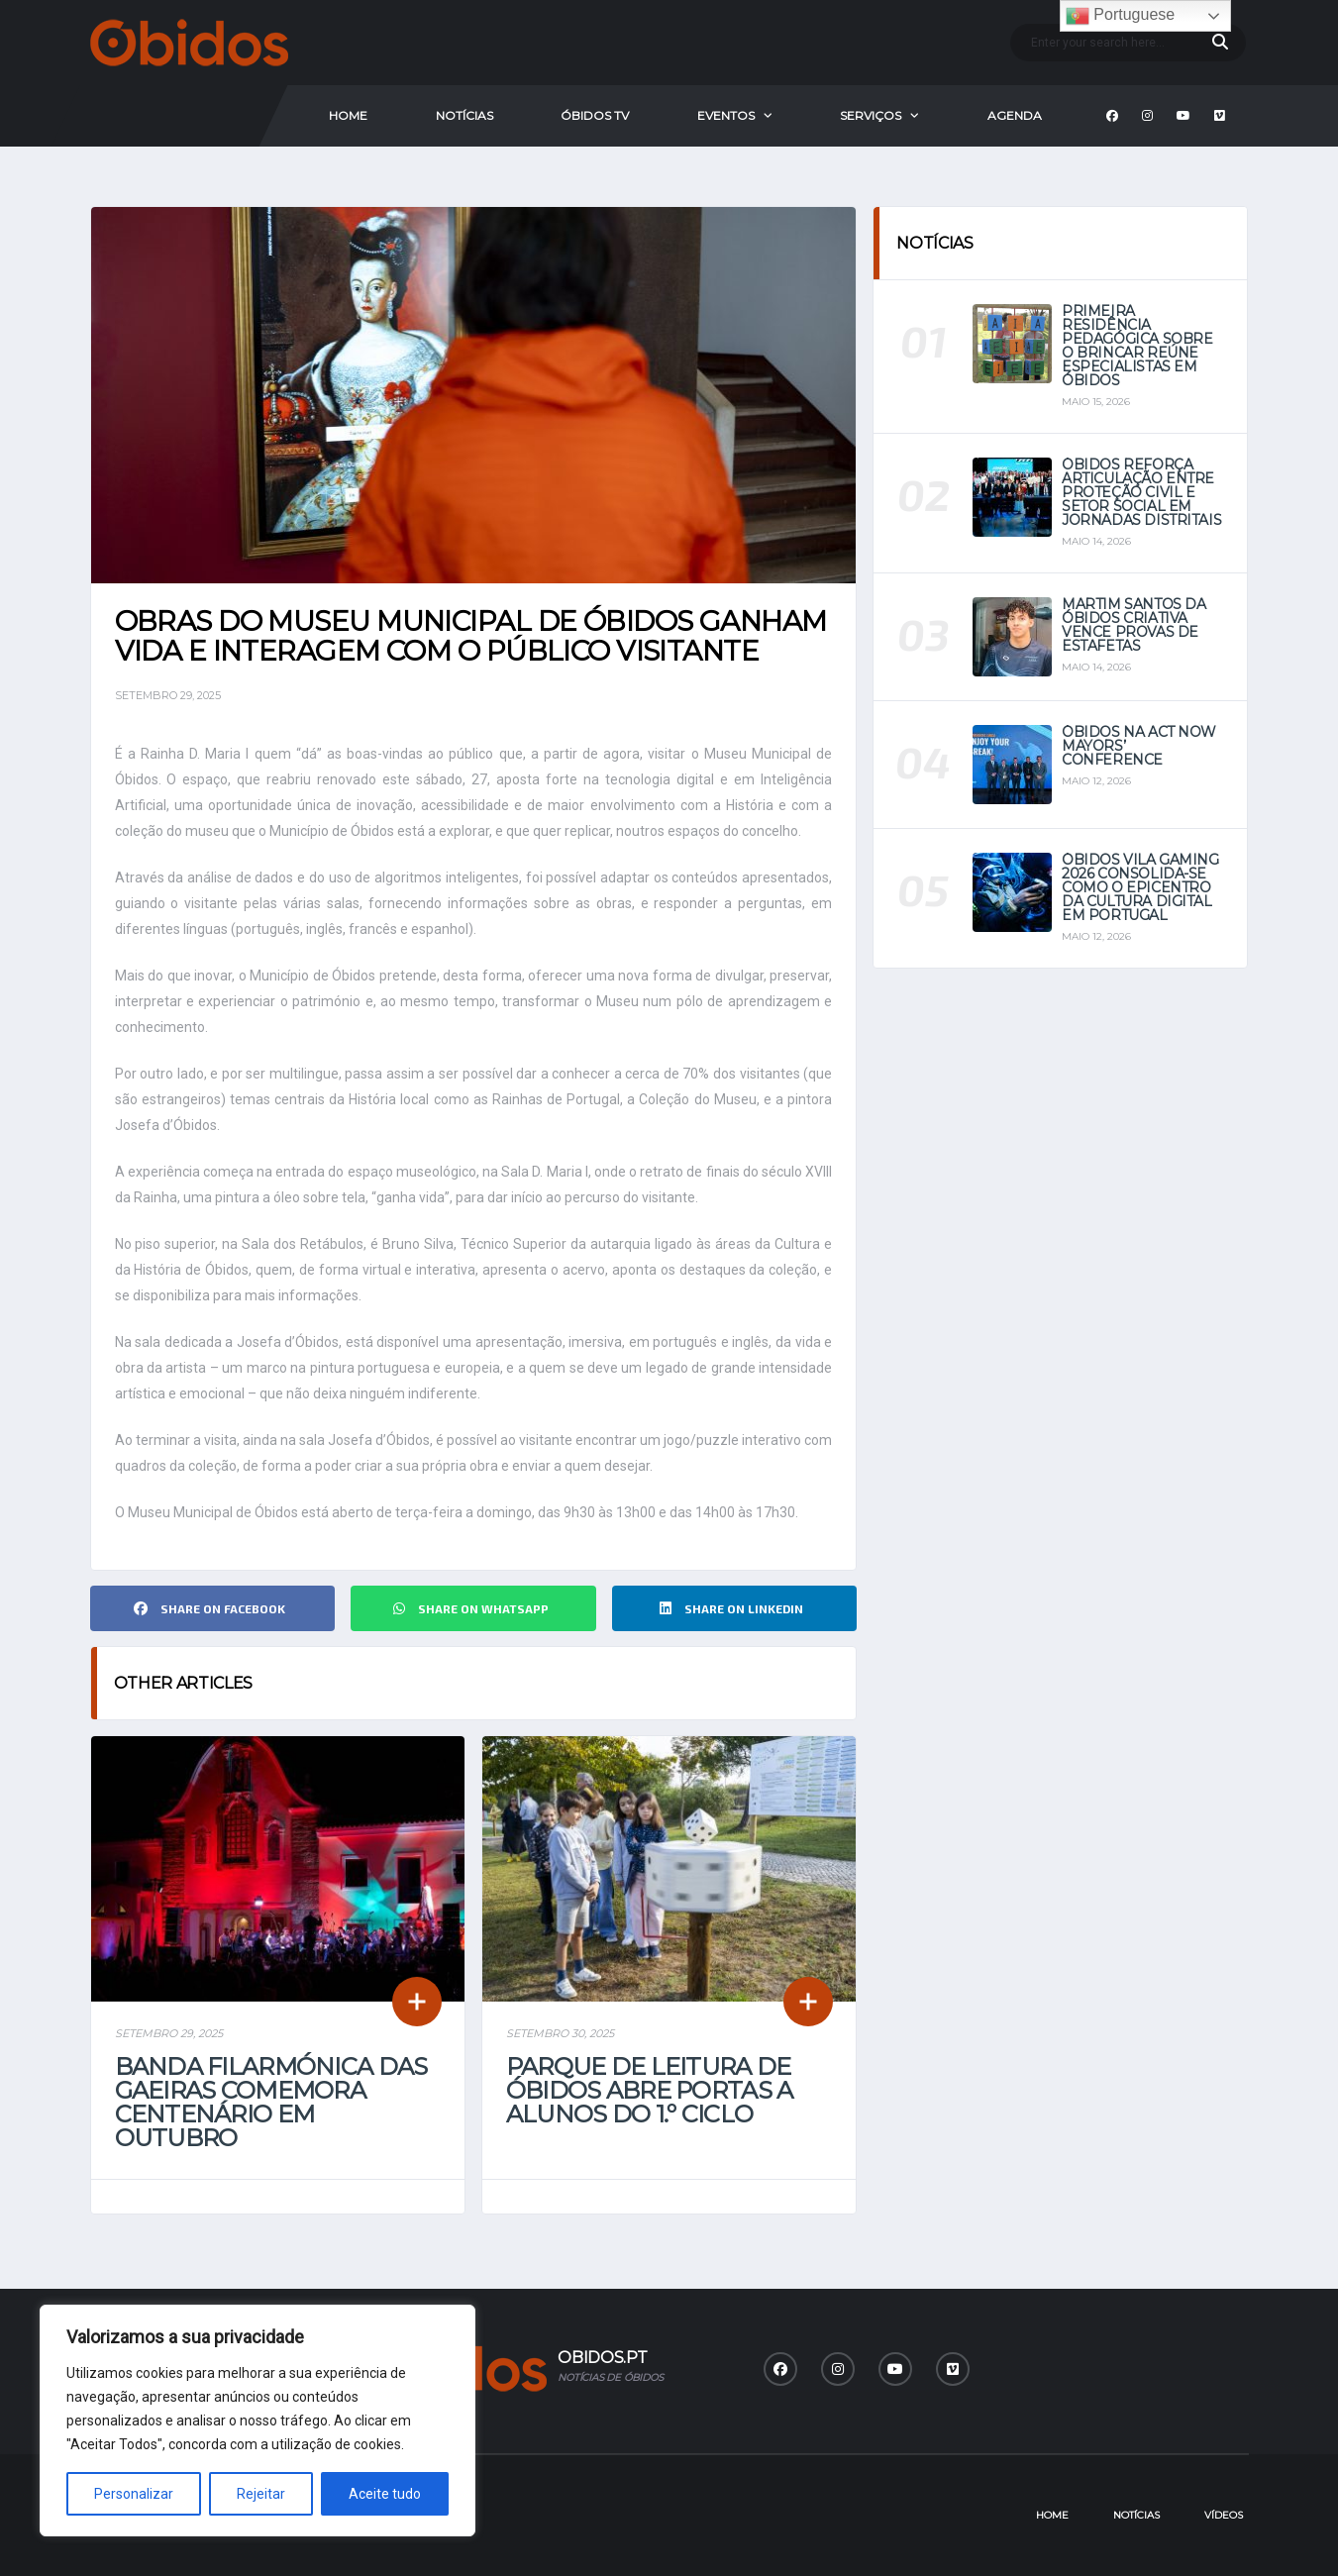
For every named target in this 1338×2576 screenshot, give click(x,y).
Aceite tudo (385, 2494)
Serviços (870, 115)
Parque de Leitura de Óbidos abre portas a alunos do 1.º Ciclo (649, 2090)
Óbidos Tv (595, 115)
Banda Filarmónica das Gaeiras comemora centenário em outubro (271, 2102)
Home (348, 115)
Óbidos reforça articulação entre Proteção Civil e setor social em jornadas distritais (1141, 492)
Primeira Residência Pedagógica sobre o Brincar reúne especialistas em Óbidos (1137, 345)
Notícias (464, 115)
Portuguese (1120, 16)
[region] (257, 2420)
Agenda (1014, 115)
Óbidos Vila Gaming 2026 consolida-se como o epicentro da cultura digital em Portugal (1140, 887)
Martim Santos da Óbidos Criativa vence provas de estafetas (1133, 625)
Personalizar (133, 2494)
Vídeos (1223, 2515)
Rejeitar (261, 2494)
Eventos (726, 115)
